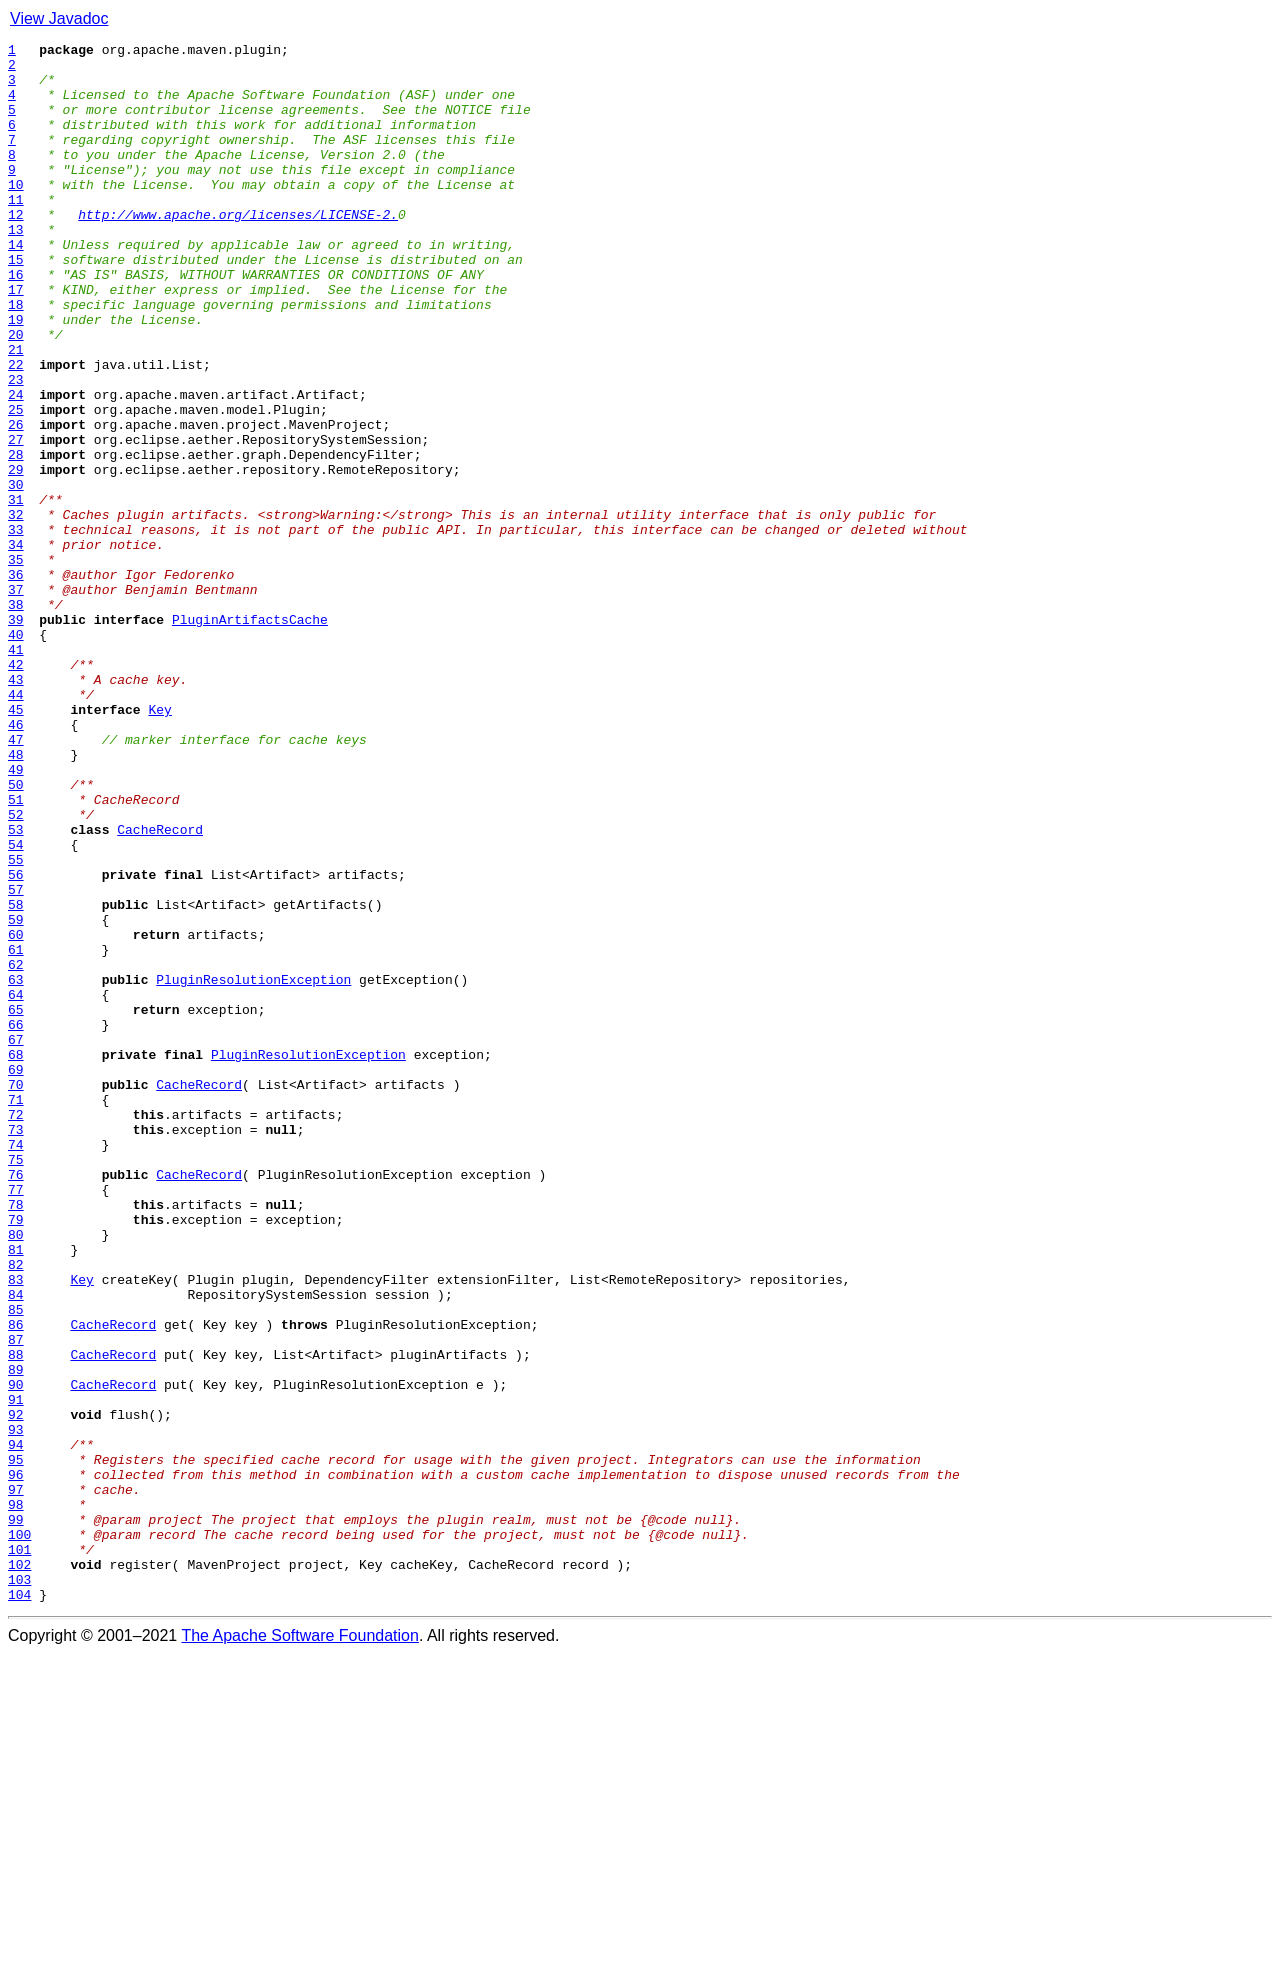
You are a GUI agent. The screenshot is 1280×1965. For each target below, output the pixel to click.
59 (16, 1096)
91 (16, 1672)
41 (16, 772)
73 (16, 1348)
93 (16, 1708)
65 (16, 1204)
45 (16, 844)
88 (16, 1618)
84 (16, 1546)
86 (16, 1582)
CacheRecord (160, 988)
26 (16, 502)
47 (16, 880)
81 (16, 1492)
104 (19, 1906)
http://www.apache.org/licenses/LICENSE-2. (238, 250)
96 (16, 1762)
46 (16, 862)
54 (16, 1006)
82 (16, 1510)
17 (16, 340)
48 (16, 898)
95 (16, 1744)
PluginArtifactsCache (250, 736)
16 (16, 322)
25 (16, 484)
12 (16, 250)
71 (16, 1312)
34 (16, 646)
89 (16, 1636)
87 (16, 1600)
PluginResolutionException (253, 1168)
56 (16, 1042)
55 (16, 1024)
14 (16, 286)
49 (16, 916)
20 (16, 394)
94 (16, 1726)
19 (16, 376)
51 (16, 952)
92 (16, 1690)
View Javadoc (59, 18)
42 (16, 790)
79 (16, 1456)
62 (16, 1150)
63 (16, 1168)
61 (16, 1132)
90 (16, 1654)
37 (16, 700)
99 (16, 1816)
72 (16, 1330)
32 (16, 610)
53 (16, 988)
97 (16, 1780)
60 (16, 1114)
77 (16, 1420)
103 (19, 1888)
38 (16, 718)
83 (16, 1528)
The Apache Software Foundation (300, 1947)
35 (16, 664)
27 (16, 520)
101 (19, 1852)
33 (16, 628)
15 (16, 304)
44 (16, 826)
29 (16, 556)
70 (16, 1294)
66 (16, 1222)
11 (16, 232)
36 (16, 682)
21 (16, 412)
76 (16, 1402)
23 (16, 448)
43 (16, 808)
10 (16, 214)
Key (159, 844)
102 (19, 1870)
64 (16, 1186)
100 (19, 1834)
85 (16, 1564)
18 (16, 358)
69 (16, 1276)
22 (16, 430)
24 (16, 466)
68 (16, 1258)
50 (16, 934)
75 (16, 1384)
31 (16, 592)
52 (16, 970)
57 (16, 1060)
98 (16, 1798)
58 (16, 1078)
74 (16, 1366)
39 (16, 736)
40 (16, 754)
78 (16, 1438)
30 (16, 574)
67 (16, 1240)
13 (16, 268)
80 (16, 1474)
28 (16, 538)
